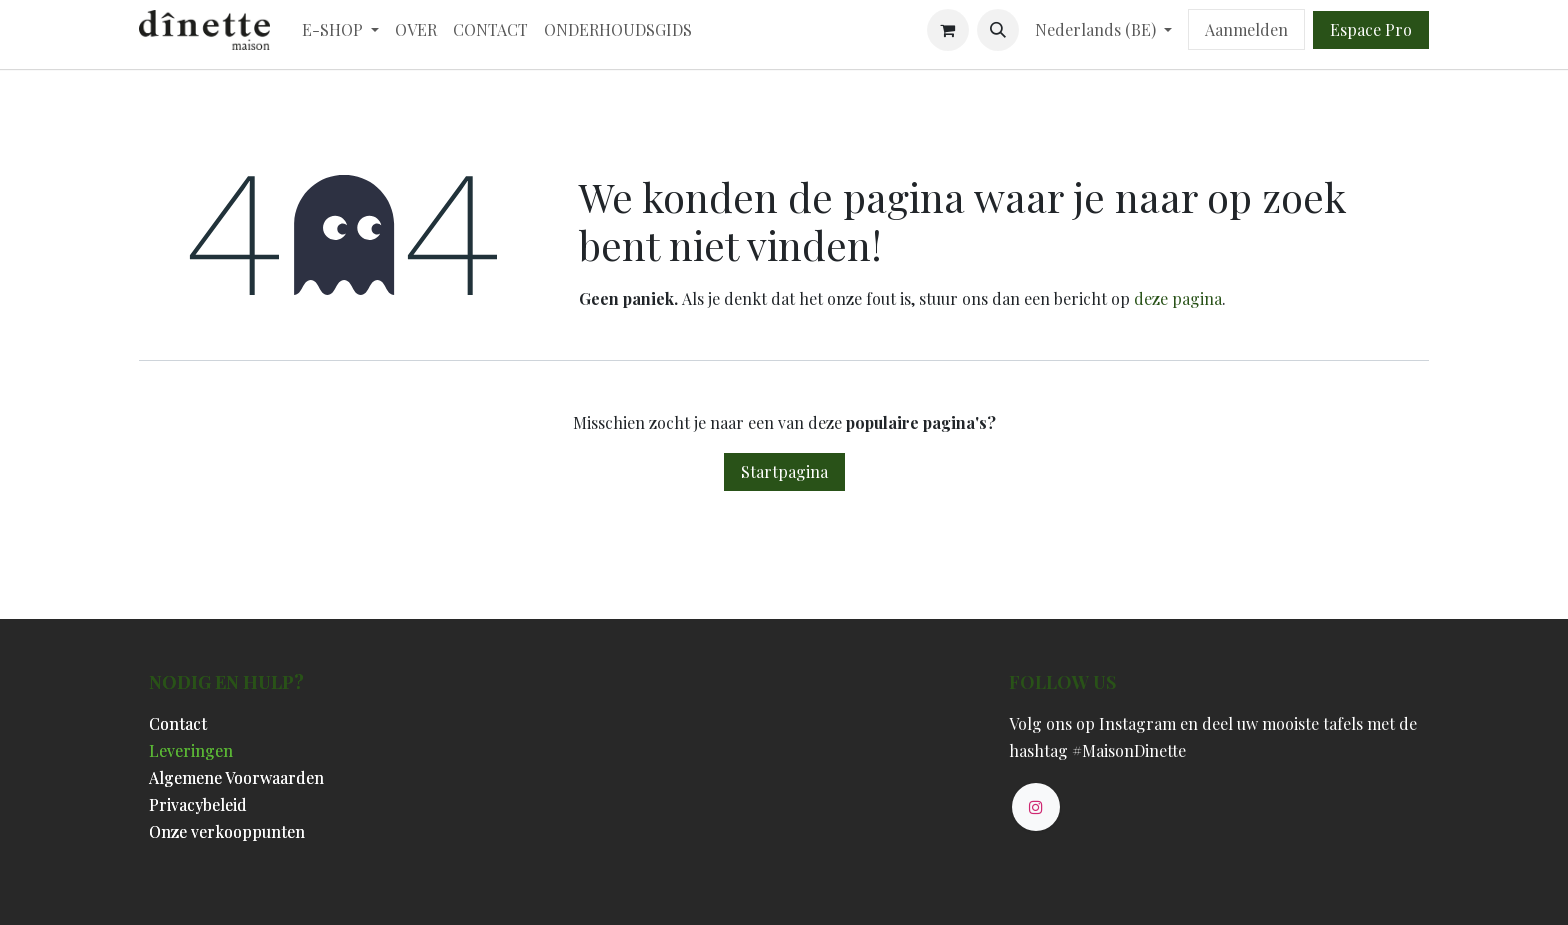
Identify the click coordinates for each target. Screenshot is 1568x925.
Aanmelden (1246, 29)
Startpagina (784, 471)
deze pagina (1178, 298)
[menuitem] (340, 29)
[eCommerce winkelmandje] (948, 30)
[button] (998, 30)
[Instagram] (1036, 807)
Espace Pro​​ (1371, 29)
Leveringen (191, 750)
